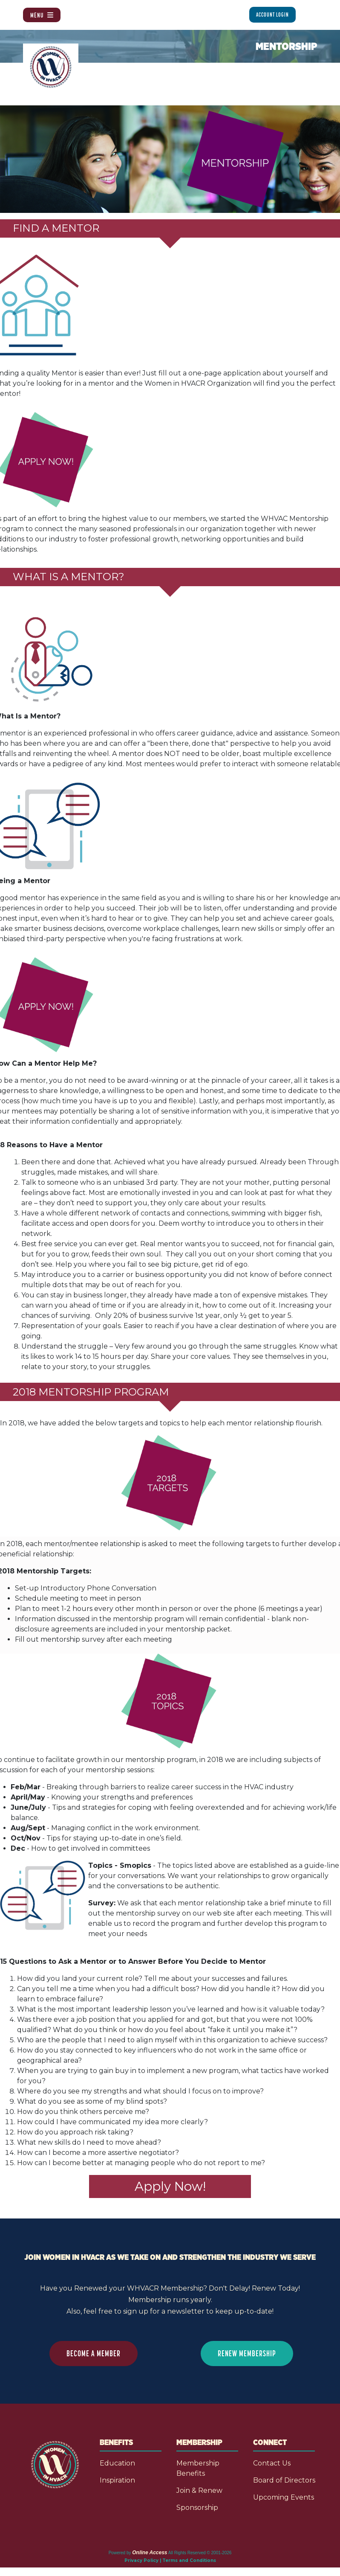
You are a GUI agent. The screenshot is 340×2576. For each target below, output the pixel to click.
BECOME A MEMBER (93, 2353)
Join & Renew (199, 2490)
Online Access (149, 2553)
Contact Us (272, 2463)
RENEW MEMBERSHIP (247, 2353)
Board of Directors (284, 2480)
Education (117, 2463)
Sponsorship (197, 2507)
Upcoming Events (283, 2497)
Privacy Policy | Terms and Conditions (170, 2560)
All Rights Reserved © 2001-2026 (200, 2552)
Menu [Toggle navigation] (41, 15)
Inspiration (117, 2480)
